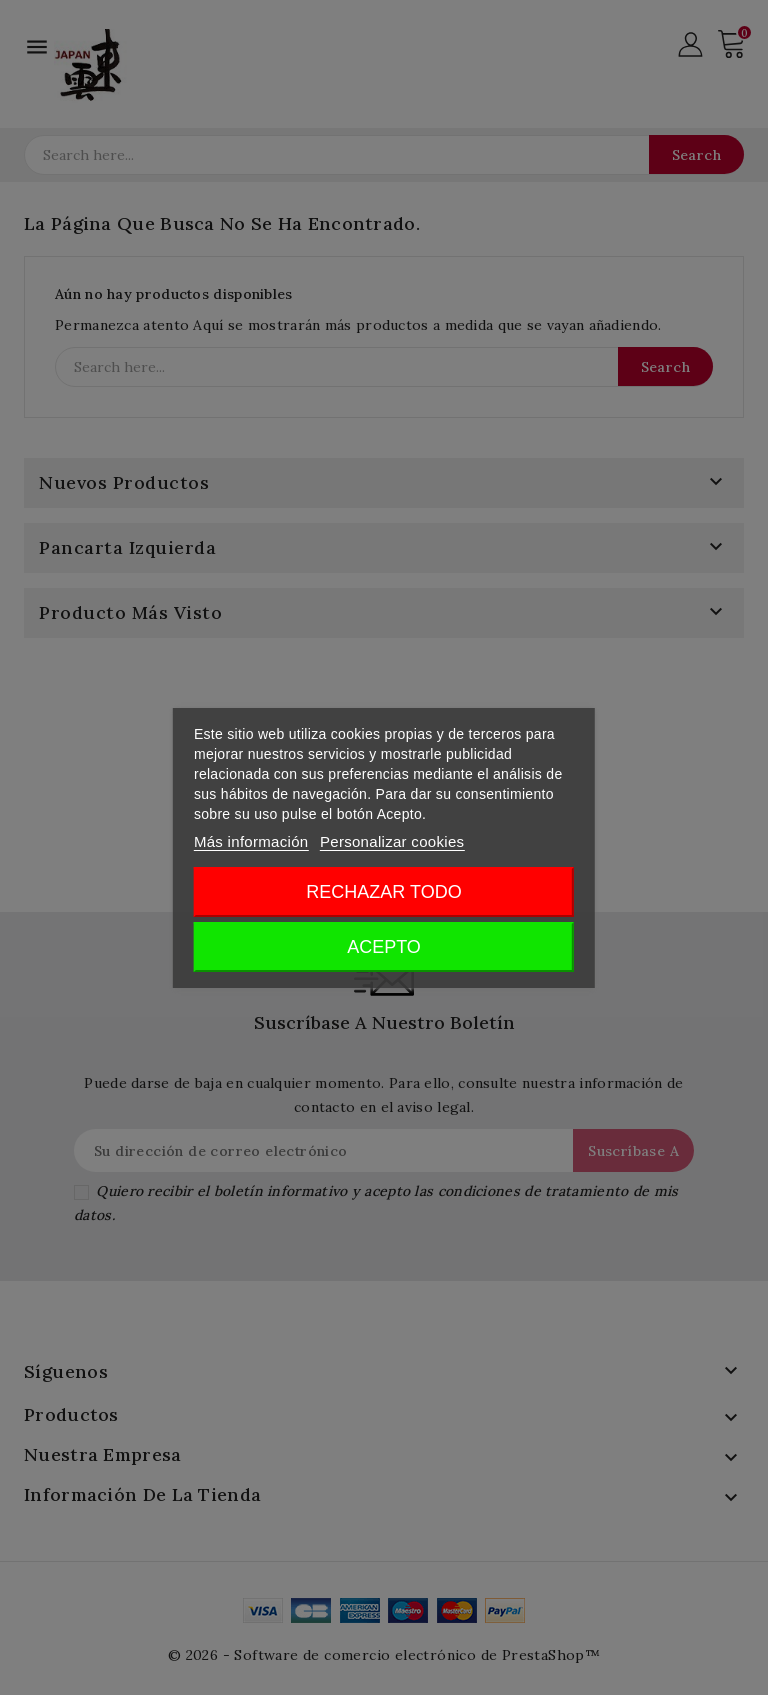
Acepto (384, 947)
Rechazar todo (383, 892)
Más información (251, 841)
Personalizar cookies (392, 841)
